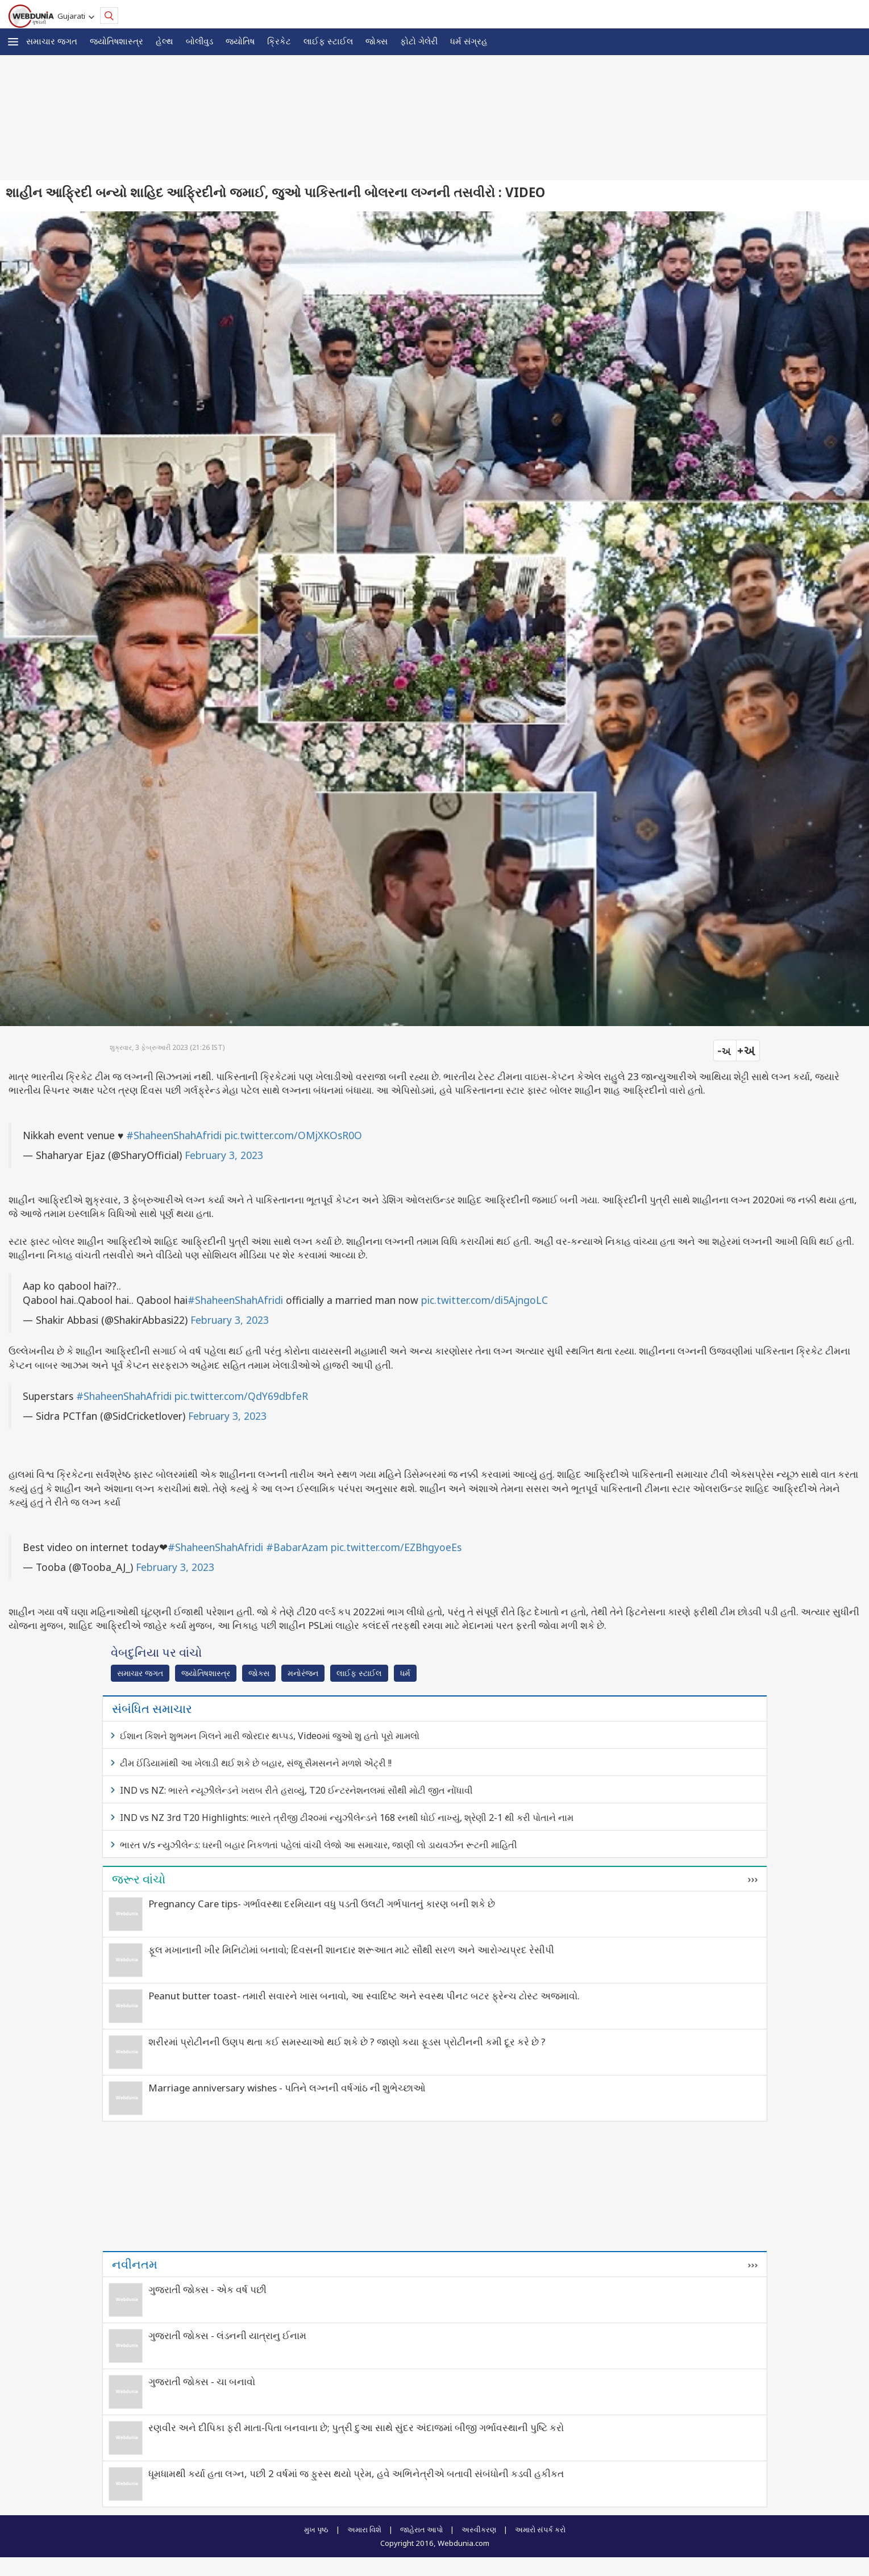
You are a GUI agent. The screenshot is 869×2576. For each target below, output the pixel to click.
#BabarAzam (297, 1547)
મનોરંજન (303, 1673)
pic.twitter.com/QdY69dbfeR (241, 1396)
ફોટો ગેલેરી (419, 41)
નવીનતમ (134, 2264)
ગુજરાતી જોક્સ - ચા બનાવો (201, 2381)
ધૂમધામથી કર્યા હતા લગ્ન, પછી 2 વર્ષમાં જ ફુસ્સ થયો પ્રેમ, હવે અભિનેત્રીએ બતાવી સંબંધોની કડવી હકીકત (356, 2473)
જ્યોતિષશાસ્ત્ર (116, 41)
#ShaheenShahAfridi (174, 1135)
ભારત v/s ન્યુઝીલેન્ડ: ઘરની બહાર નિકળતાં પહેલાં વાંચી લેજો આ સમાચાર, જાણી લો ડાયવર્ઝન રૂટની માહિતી (318, 1845)
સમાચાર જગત (51, 41)
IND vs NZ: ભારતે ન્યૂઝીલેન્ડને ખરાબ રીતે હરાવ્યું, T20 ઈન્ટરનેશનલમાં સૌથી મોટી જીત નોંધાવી (296, 1790)
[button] (13, 41)
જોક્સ (376, 41)
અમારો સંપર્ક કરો (540, 2529)
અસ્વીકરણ (478, 2529)
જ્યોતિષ (240, 41)
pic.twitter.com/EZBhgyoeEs (396, 1547)
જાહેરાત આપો (421, 2529)
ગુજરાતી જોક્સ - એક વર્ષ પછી (207, 2289)
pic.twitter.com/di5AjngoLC (484, 1300)
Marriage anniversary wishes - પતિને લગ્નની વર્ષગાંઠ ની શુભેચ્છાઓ (287, 2087)
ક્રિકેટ (279, 41)
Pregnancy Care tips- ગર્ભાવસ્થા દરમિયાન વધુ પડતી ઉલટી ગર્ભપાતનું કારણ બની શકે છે (321, 1903)
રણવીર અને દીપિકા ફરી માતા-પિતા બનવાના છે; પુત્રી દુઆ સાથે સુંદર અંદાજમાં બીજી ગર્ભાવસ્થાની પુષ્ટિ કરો (356, 2427)
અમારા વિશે (364, 2529)
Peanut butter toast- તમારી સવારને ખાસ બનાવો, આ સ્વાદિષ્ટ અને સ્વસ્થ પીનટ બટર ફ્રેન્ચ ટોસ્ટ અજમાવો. (364, 1995)
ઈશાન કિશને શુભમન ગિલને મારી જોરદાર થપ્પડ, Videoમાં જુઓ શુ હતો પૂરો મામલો (269, 1735)
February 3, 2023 (224, 1155)
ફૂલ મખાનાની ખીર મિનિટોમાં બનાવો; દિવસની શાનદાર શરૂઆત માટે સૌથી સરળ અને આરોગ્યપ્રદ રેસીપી (351, 1949)
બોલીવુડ (199, 41)
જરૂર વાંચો (138, 1879)
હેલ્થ (164, 41)
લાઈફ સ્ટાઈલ (328, 41)
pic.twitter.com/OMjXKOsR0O (293, 1135)
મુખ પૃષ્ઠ (316, 2529)
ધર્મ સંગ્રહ (469, 41)
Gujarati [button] (73, 16)
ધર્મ (405, 1673)
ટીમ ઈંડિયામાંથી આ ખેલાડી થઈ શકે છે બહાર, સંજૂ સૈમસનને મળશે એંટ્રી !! (256, 1763)
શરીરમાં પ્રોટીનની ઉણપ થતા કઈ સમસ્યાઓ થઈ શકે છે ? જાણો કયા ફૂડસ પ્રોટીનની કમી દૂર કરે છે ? (347, 2041)
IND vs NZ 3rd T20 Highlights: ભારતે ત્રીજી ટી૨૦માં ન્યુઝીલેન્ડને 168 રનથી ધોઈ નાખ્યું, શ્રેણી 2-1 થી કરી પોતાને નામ (346, 1817)
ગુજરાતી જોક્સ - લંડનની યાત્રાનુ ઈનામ (227, 2335)
